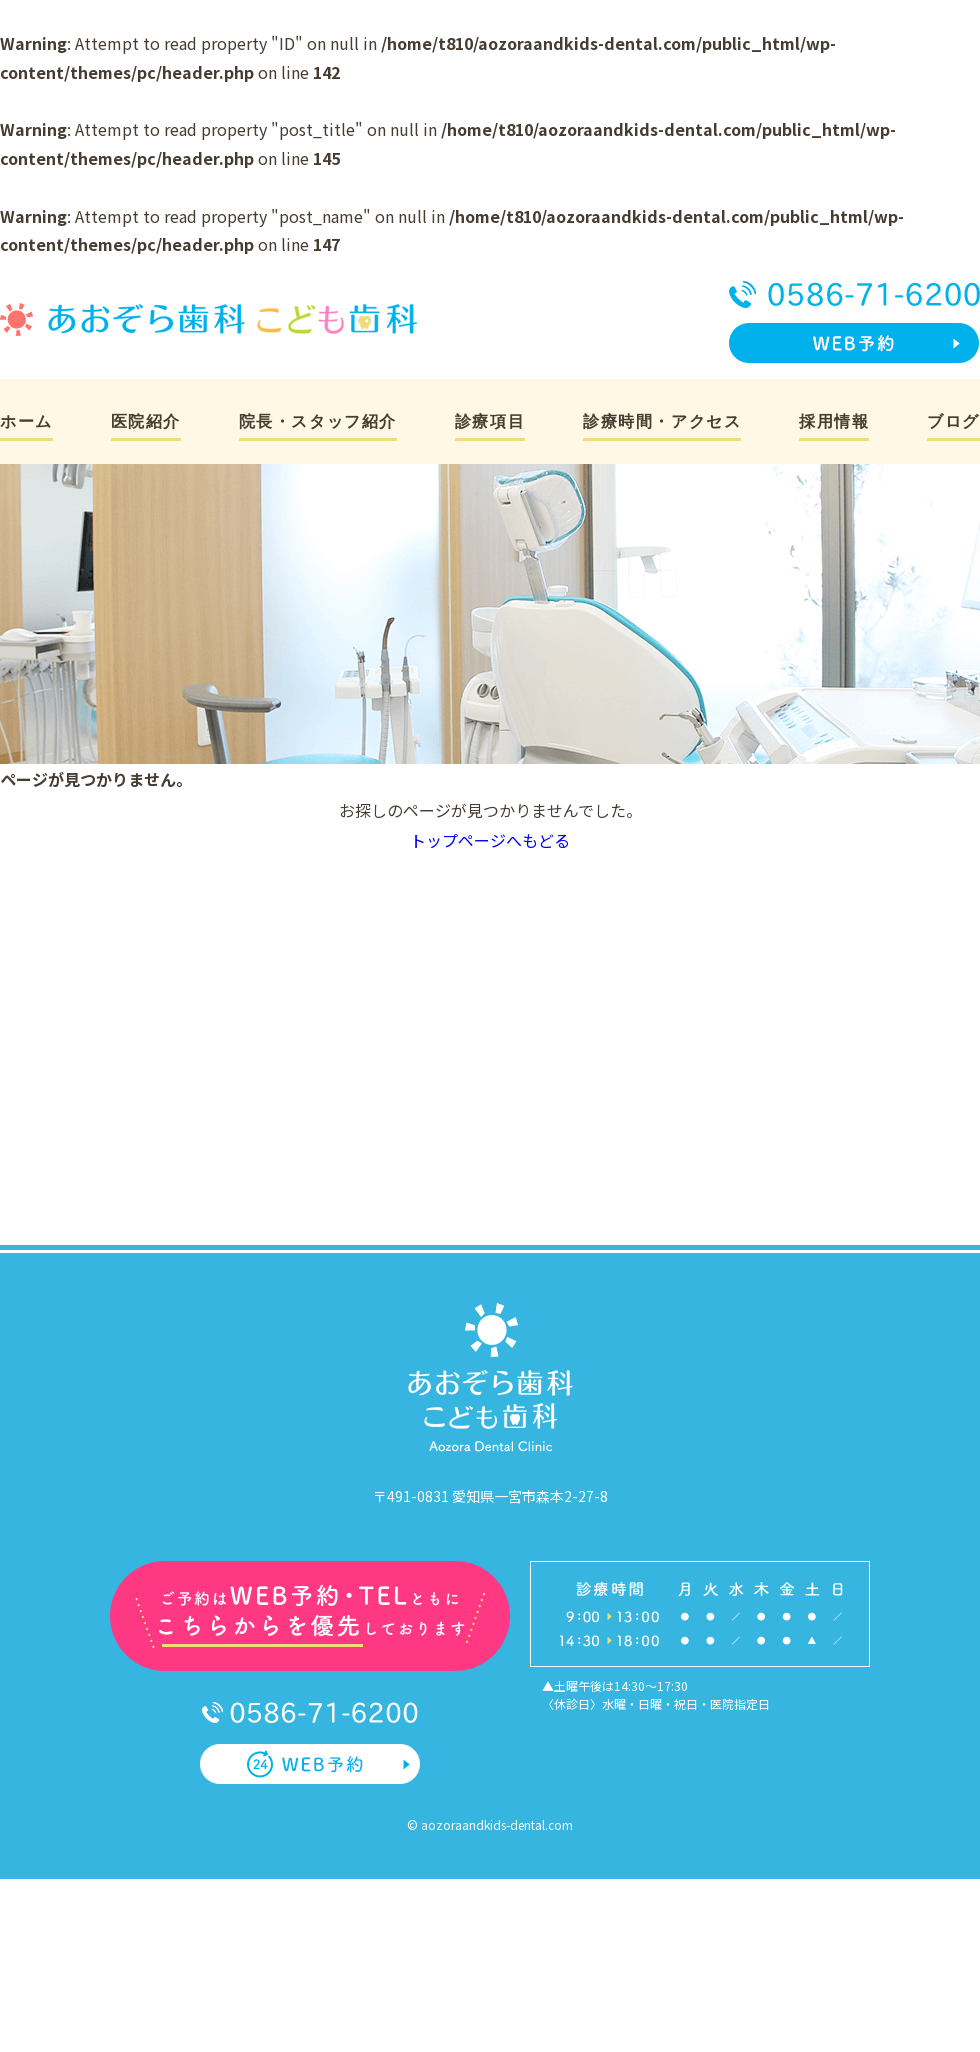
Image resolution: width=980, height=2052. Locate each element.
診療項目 (490, 421)
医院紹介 (146, 421)
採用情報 (834, 421)
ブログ (953, 421)
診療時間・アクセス (662, 421)
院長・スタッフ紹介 (318, 421)
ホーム (26, 421)
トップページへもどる (490, 840)
